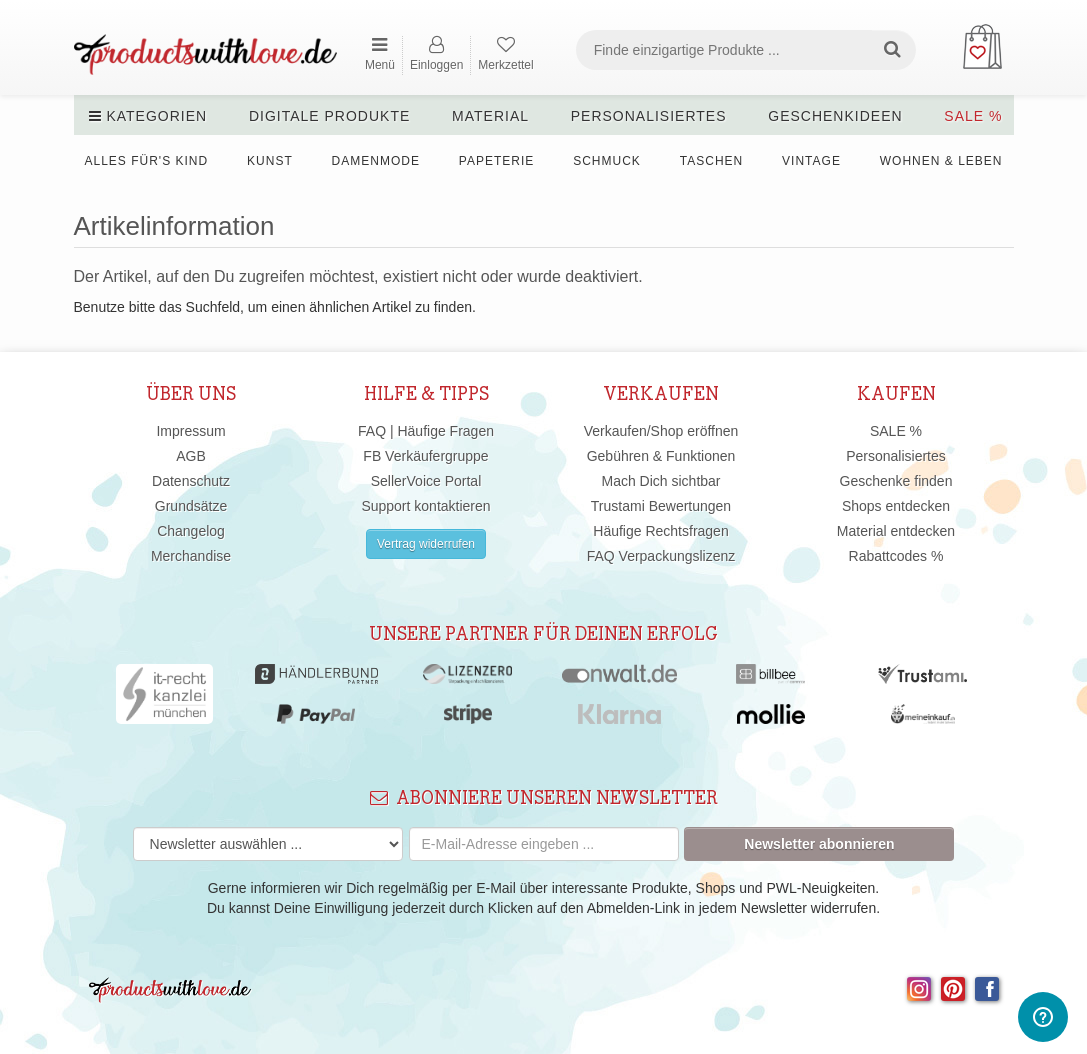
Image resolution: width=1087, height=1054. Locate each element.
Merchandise (191, 556)
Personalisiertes (649, 116)
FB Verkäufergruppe (425, 456)
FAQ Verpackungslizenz (661, 556)
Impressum (190, 431)
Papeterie (496, 161)
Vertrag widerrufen (426, 544)
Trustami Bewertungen (661, 506)
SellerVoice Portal (426, 481)
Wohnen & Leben (941, 161)
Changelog (191, 531)
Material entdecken (896, 531)
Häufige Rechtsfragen (660, 531)
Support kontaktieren (425, 506)
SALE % (973, 116)
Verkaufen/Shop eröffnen (661, 431)
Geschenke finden (896, 481)
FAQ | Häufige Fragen (426, 431)
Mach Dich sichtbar (660, 481)
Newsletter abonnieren (819, 844)
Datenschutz (191, 481)
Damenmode (376, 161)
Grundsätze (191, 506)
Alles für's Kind (147, 161)
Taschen (711, 161)
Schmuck (607, 161)
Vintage (811, 161)
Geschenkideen (835, 116)
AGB (191, 456)
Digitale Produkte (329, 116)
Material (490, 116)
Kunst (270, 161)
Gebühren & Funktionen (661, 456)
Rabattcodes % (896, 556)
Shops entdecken (896, 506)
